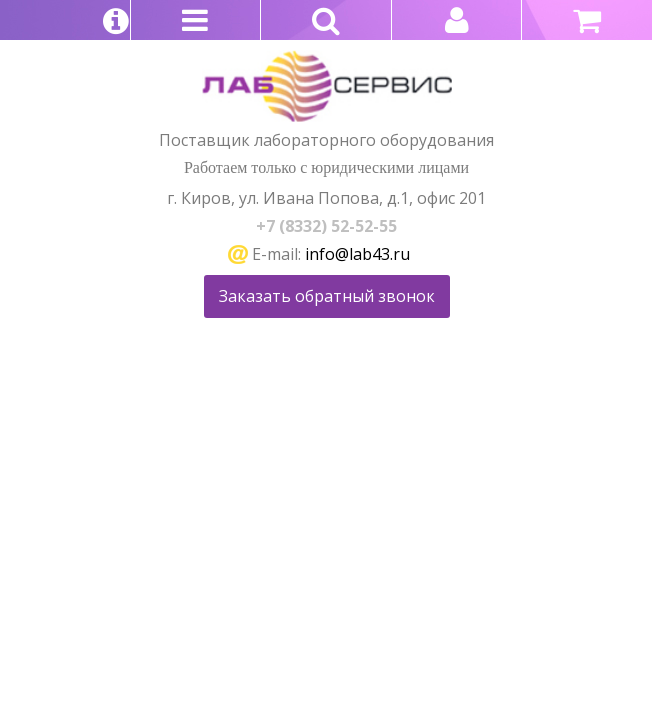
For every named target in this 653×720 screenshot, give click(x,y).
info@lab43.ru (357, 254)
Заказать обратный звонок (327, 296)
